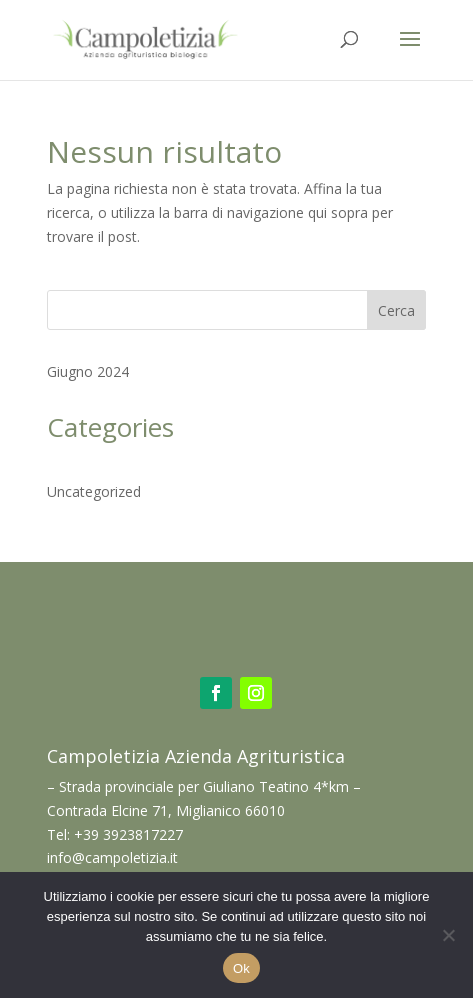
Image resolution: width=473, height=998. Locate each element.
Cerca (396, 310)
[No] (448, 935)
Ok (241, 968)
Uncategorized (94, 491)
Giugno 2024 (88, 371)
